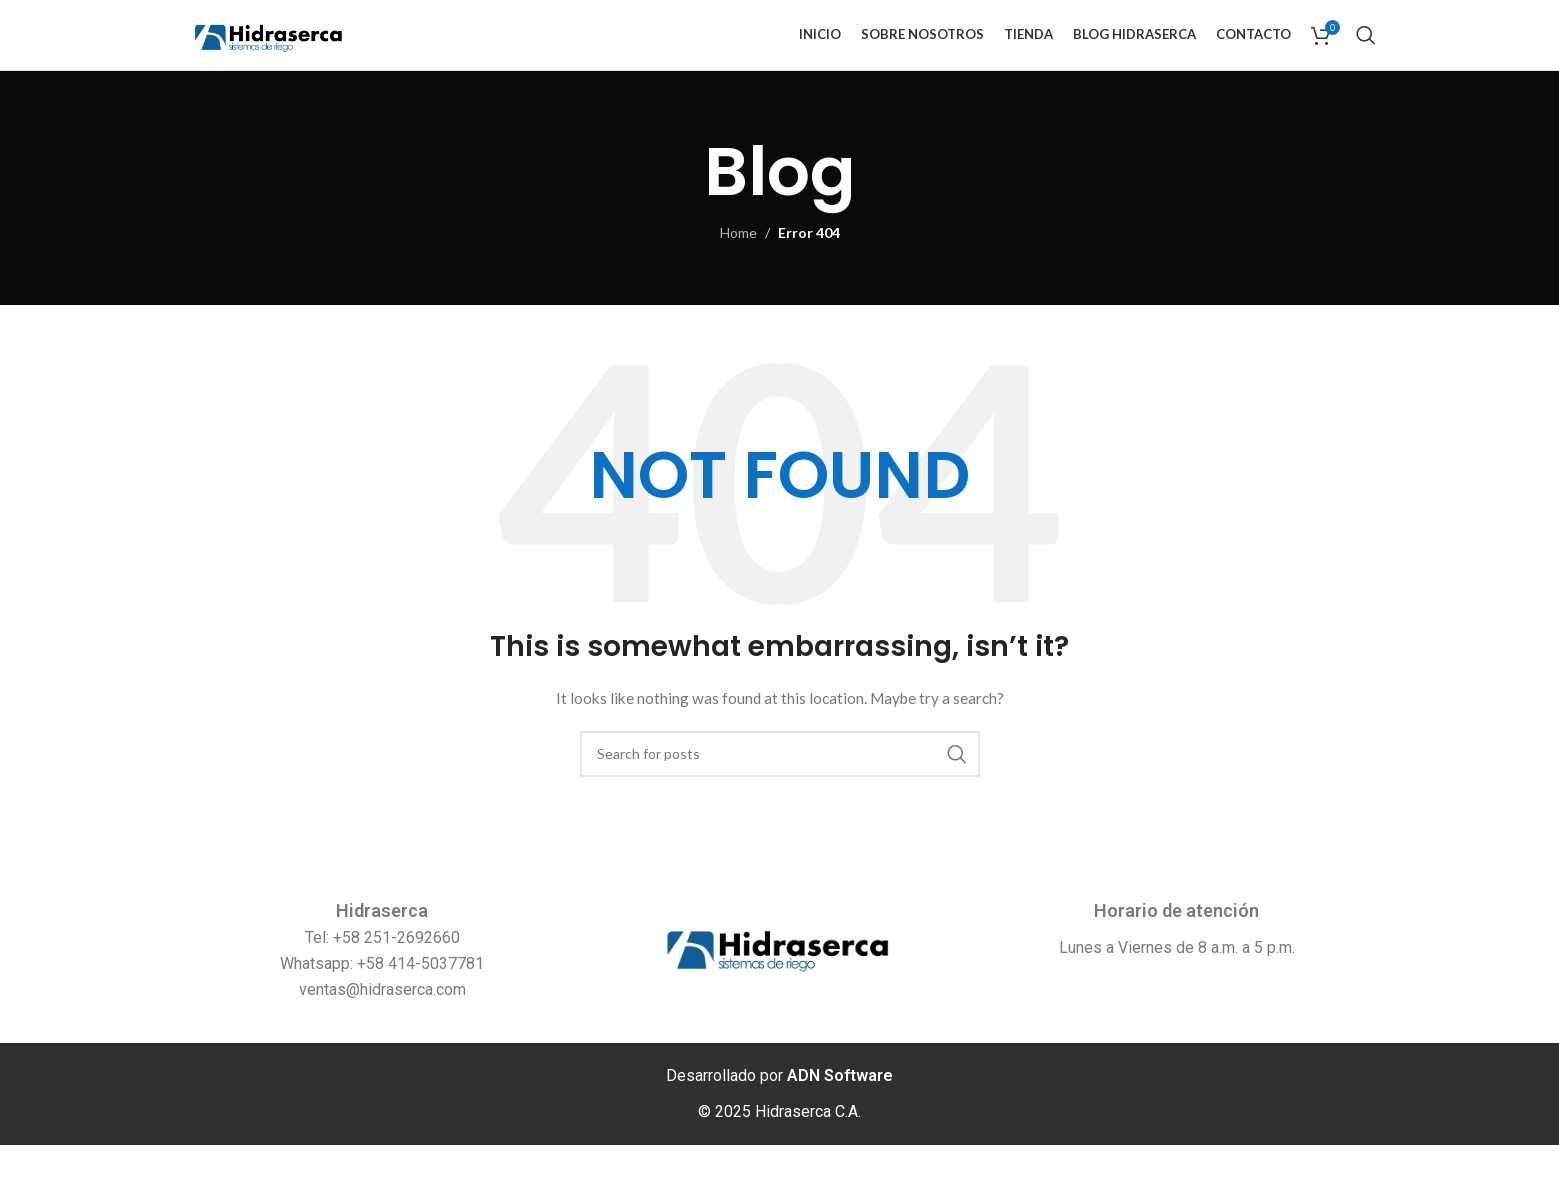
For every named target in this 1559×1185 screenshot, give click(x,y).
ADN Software (840, 1115)
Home (738, 273)
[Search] (1366, 55)
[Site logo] (309, 53)
